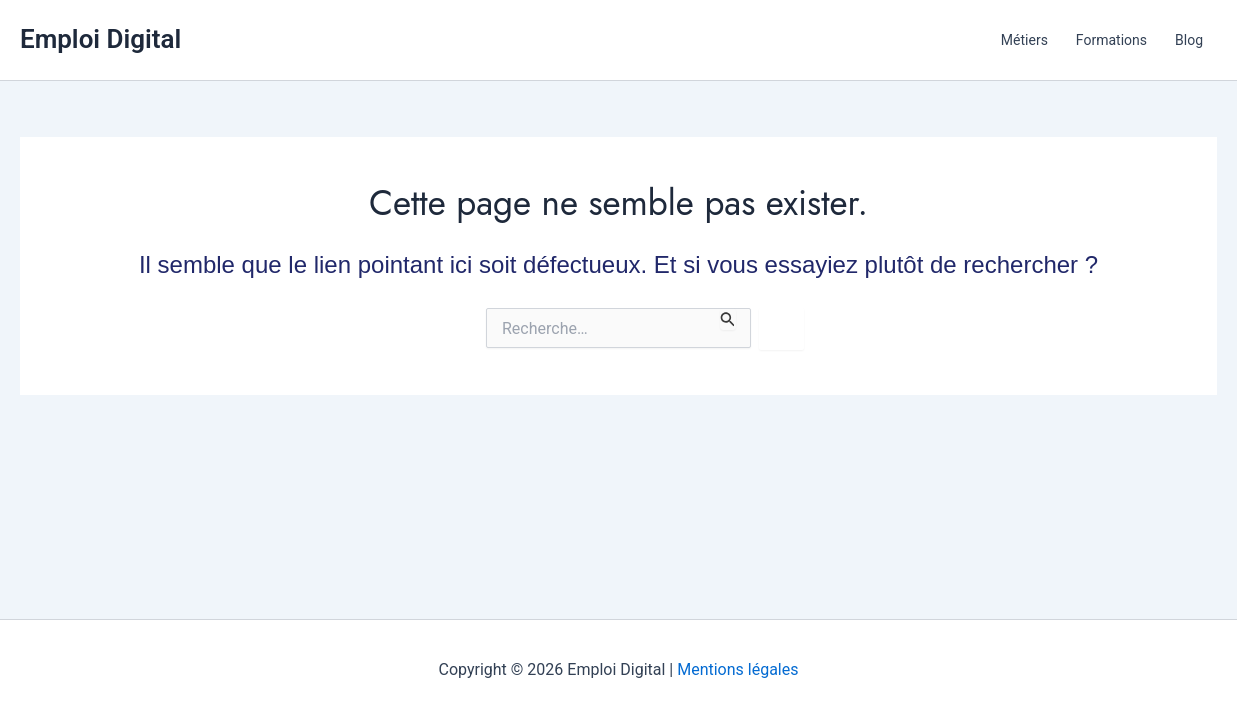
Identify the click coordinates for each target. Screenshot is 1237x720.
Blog (1189, 40)
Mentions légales (737, 669)
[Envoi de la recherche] (728, 319)
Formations (1111, 40)
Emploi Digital (100, 39)
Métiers (1024, 40)
